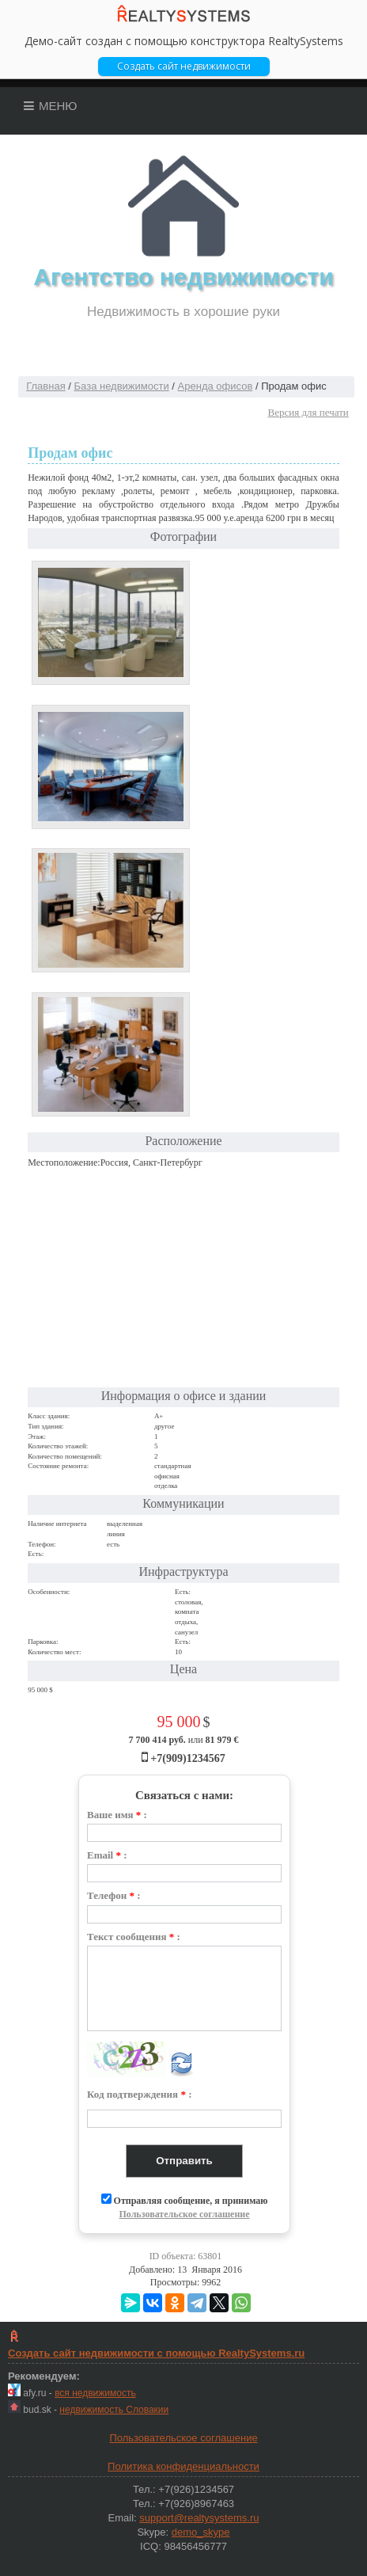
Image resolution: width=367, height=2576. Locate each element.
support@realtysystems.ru (199, 2518)
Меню (51, 105)
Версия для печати (308, 412)
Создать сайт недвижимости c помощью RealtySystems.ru (156, 2353)
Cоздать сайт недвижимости (184, 66)
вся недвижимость (95, 2393)
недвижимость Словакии (113, 2409)
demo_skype (201, 2532)
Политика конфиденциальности (183, 2466)
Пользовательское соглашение (184, 2214)
